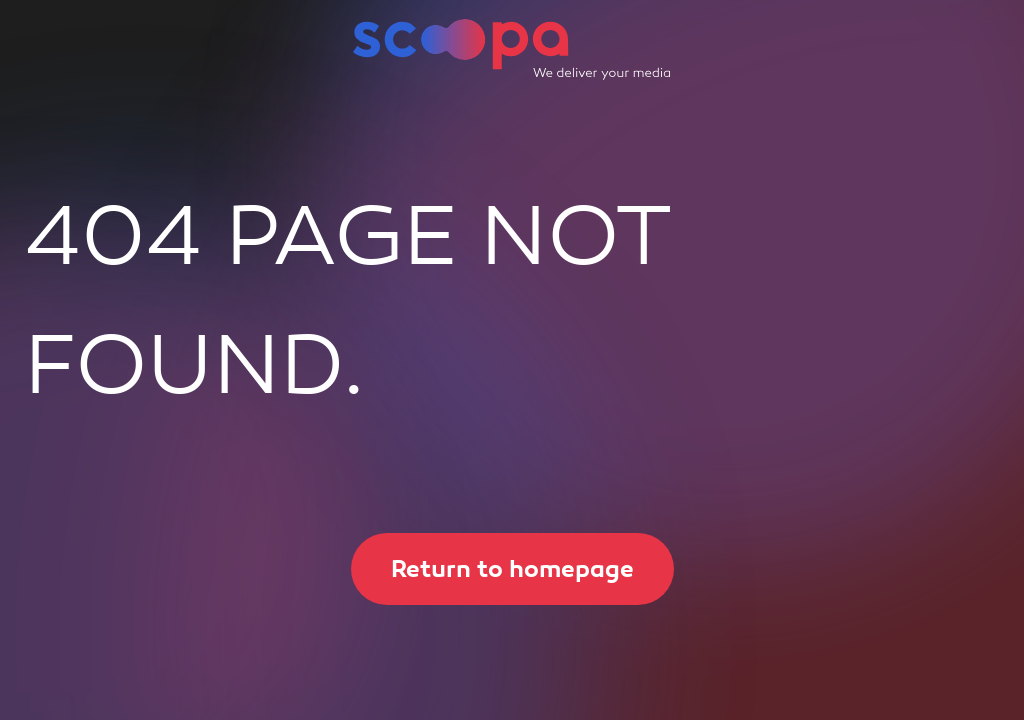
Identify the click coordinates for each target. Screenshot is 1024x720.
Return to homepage (492, 569)
